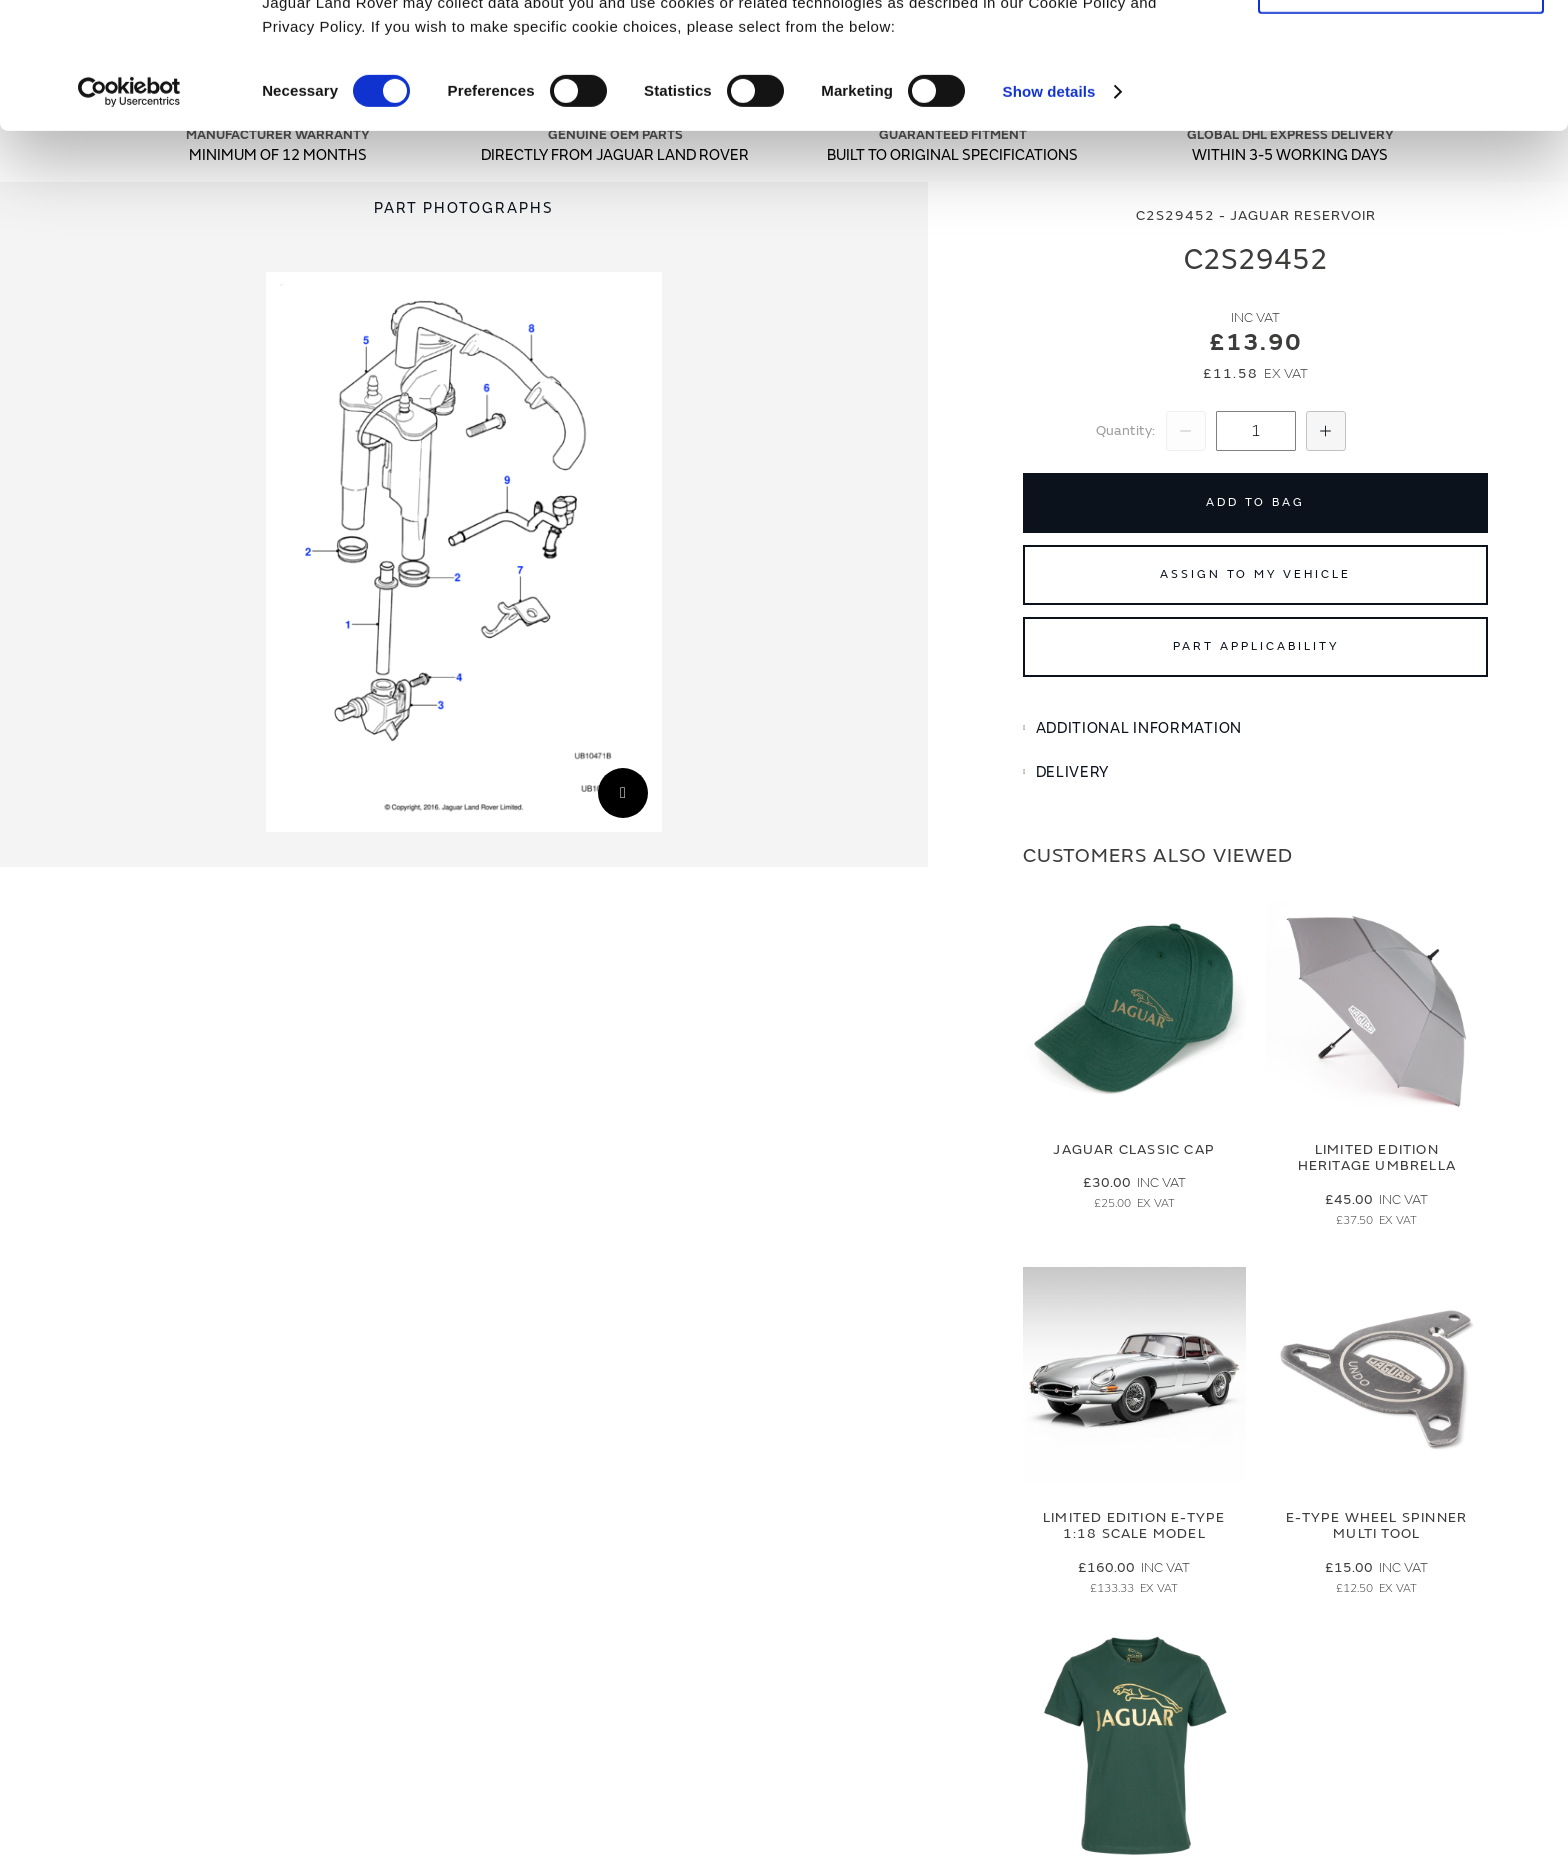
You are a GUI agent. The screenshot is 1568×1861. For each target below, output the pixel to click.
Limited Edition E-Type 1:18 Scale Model (1134, 1526)
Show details (1049, 209)
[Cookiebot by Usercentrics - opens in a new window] (129, 210)
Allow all (1401, 48)
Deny (1401, 106)
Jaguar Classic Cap (1134, 1149)
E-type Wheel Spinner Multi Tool (1376, 1526)
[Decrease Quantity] (1186, 431)
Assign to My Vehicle (1255, 574)
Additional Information (1139, 728)
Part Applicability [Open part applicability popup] (1256, 646)
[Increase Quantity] (1326, 431)
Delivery (1073, 772)
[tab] (1255, 729)
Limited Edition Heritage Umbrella (1377, 1158)
